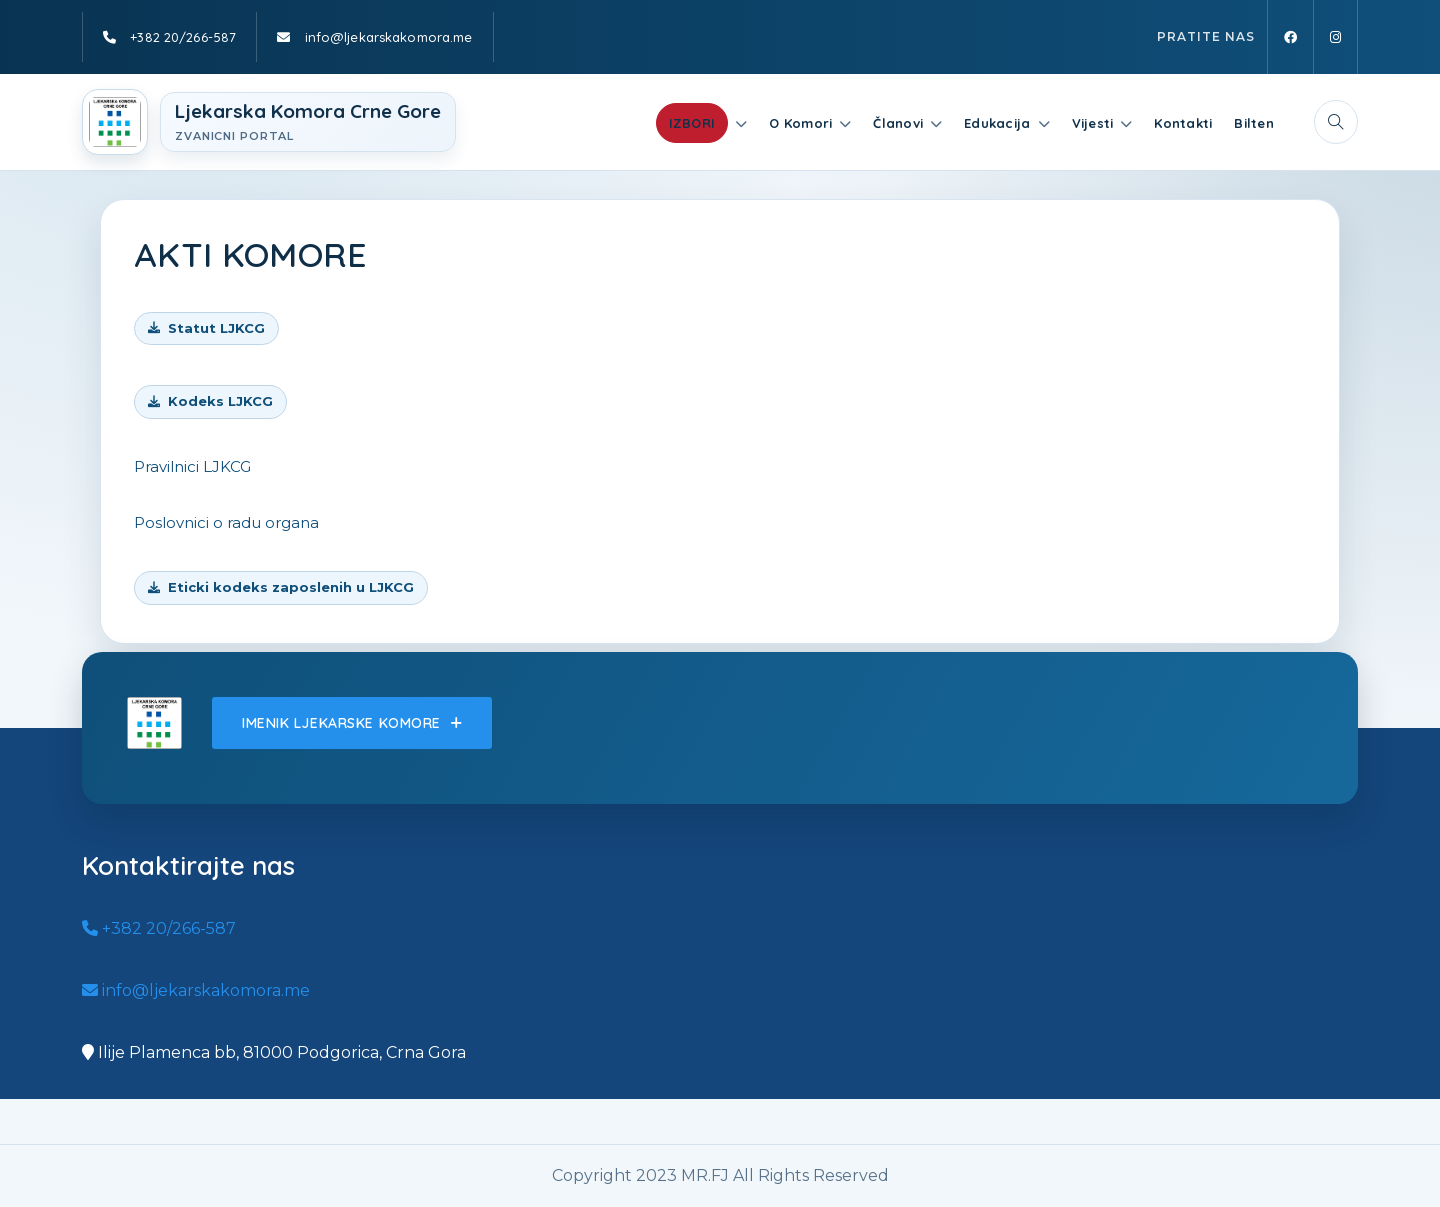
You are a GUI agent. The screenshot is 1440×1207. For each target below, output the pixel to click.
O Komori (800, 123)
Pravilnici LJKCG (192, 466)
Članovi (898, 123)
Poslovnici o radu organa (226, 522)
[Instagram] (1335, 37)
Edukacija (997, 123)
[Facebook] (1290, 37)
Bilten (1254, 123)
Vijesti (1093, 123)
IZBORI (692, 123)
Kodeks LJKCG (220, 401)
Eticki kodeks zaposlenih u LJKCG (291, 587)
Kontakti (1183, 123)
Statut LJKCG (216, 328)
